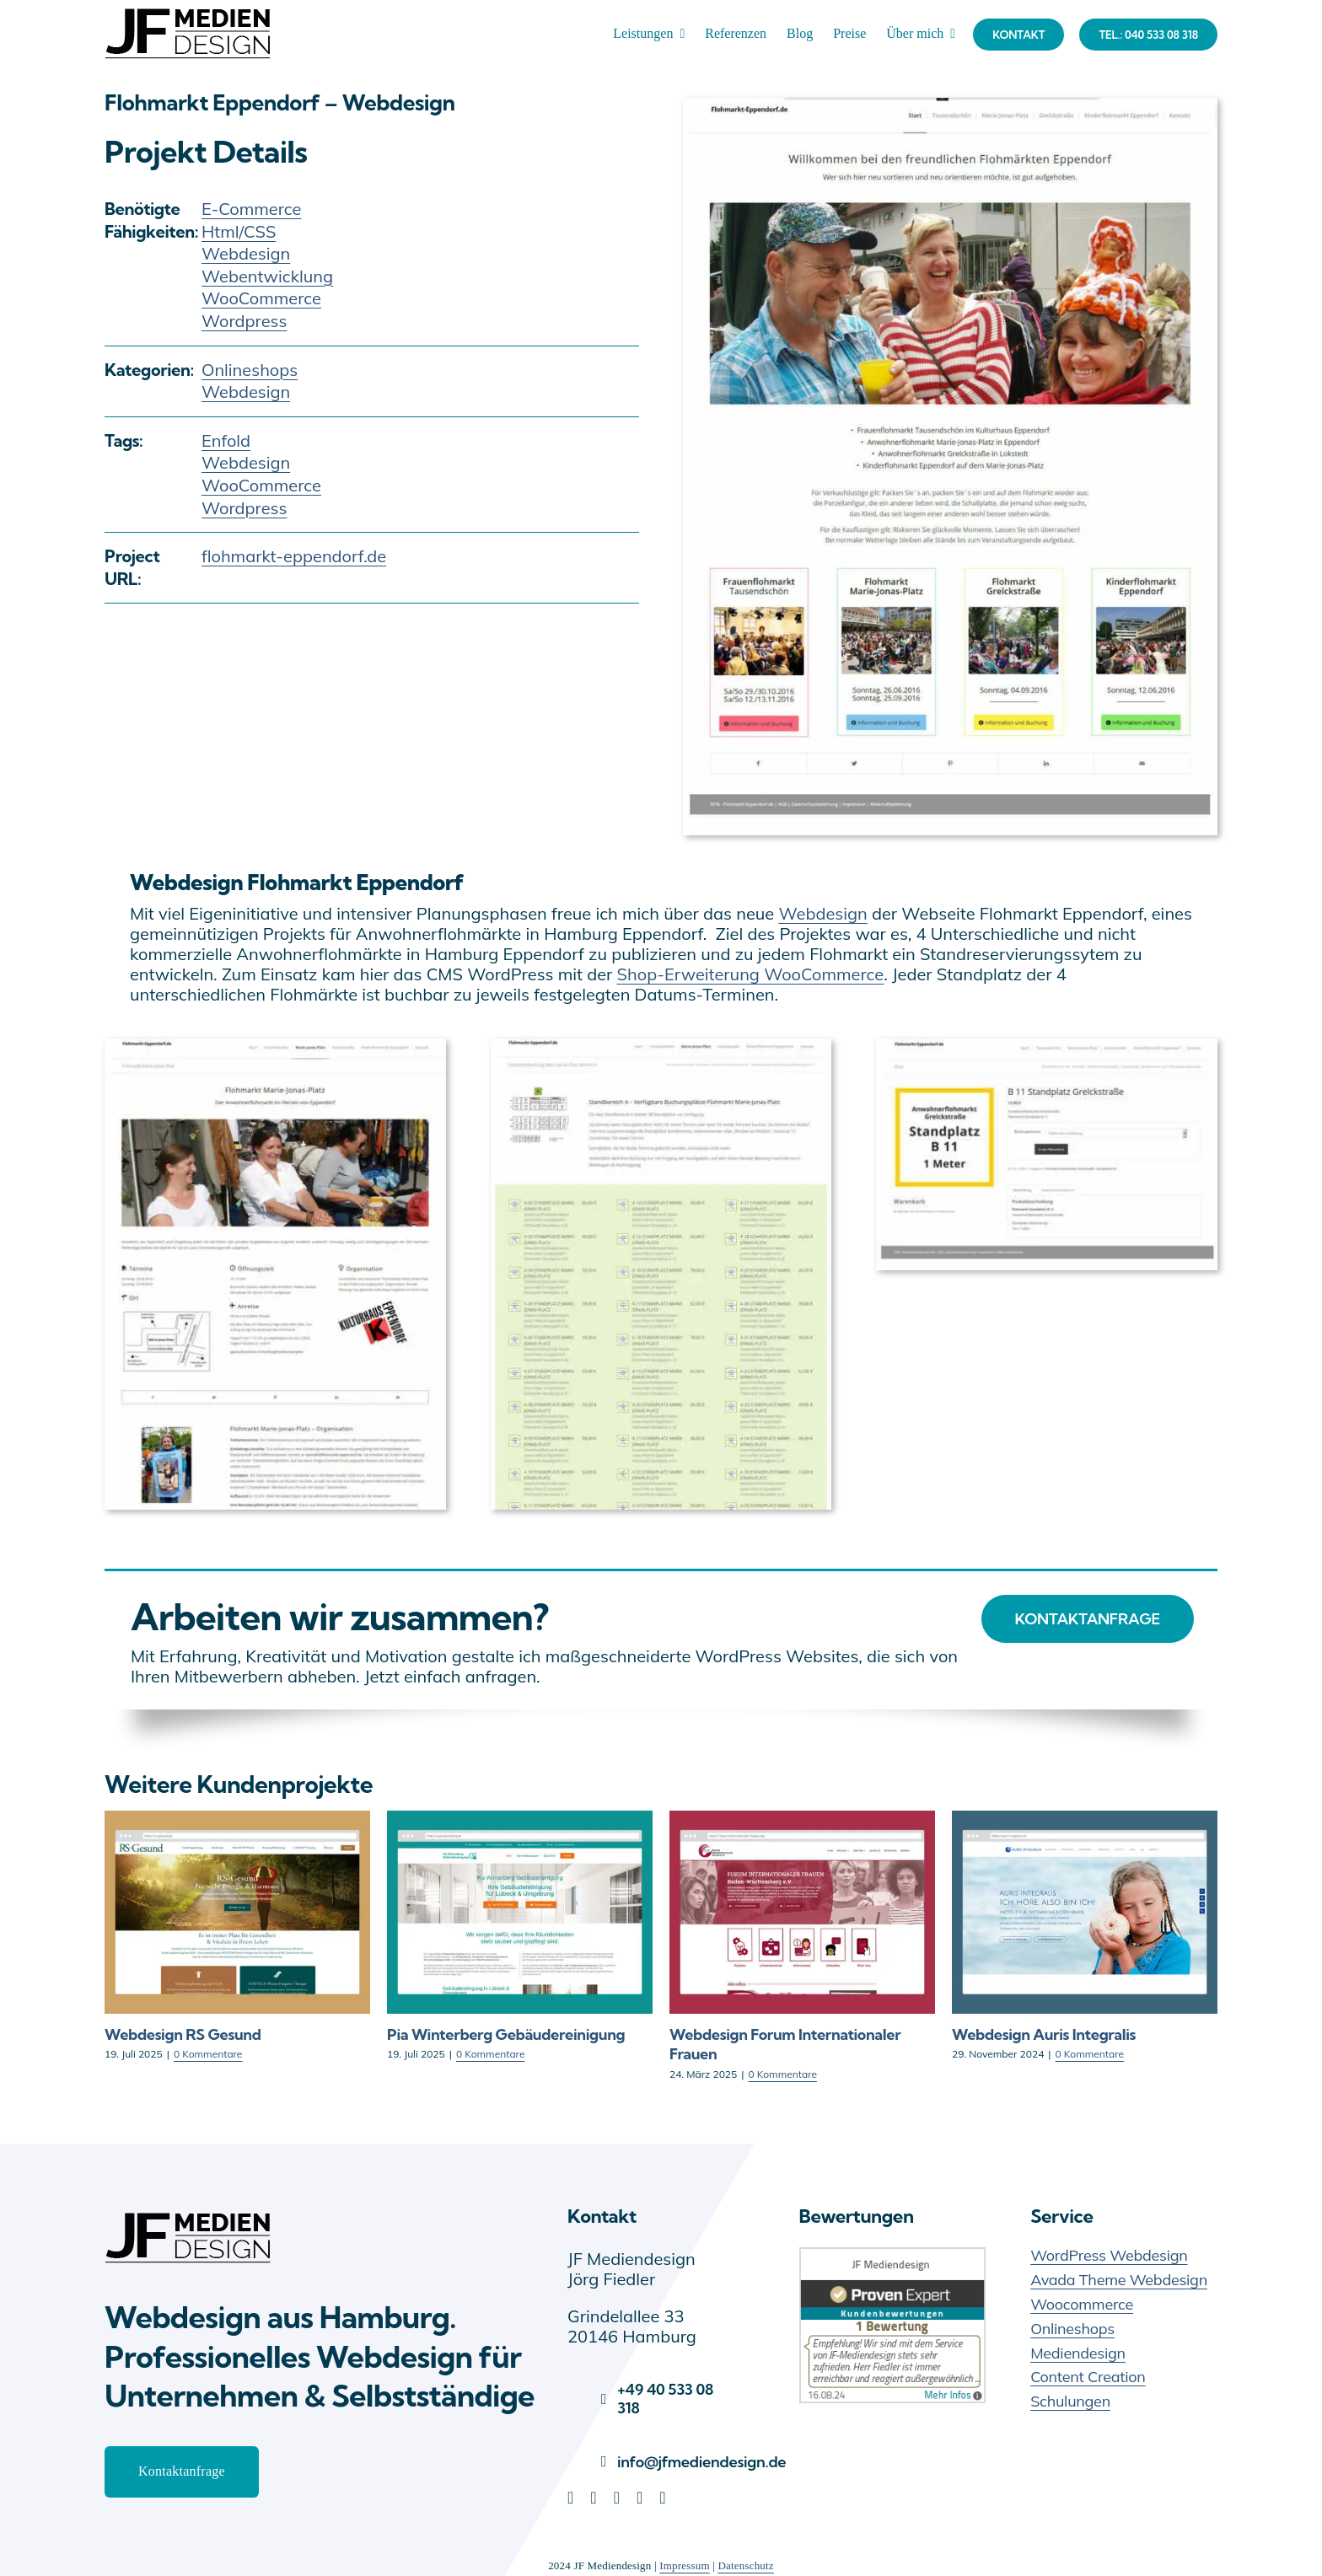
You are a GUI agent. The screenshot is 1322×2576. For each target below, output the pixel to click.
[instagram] (662, 2497)
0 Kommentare (208, 2053)
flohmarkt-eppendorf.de (294, 555)
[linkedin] (570, 2497)
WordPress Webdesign (1108, 2255)
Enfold (226, 440)
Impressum (684, 2565)
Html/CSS (239, 231)
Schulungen (1070, 2401)
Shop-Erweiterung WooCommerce (750, 974)
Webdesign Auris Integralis (1044, 2034)
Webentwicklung (267, 276)
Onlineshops (250, 369)
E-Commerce (251, 208)
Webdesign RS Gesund (183, 2034)
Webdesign (246, 253)
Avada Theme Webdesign (1118, 2279)
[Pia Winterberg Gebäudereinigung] (520, 1821)
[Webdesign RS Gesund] (237, 1821)
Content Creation (1087, 2376)
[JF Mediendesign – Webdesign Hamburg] (189, 2212)
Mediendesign (1078, 2353)
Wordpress (244, 320)
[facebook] (593, 2497)
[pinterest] (617, 2497)
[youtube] (639, 2497)
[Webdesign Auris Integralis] (1084, 1821)
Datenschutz (745, 2565)
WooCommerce (261, 298)
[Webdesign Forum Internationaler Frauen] (802, 1821)
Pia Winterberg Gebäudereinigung (506, 2034)
